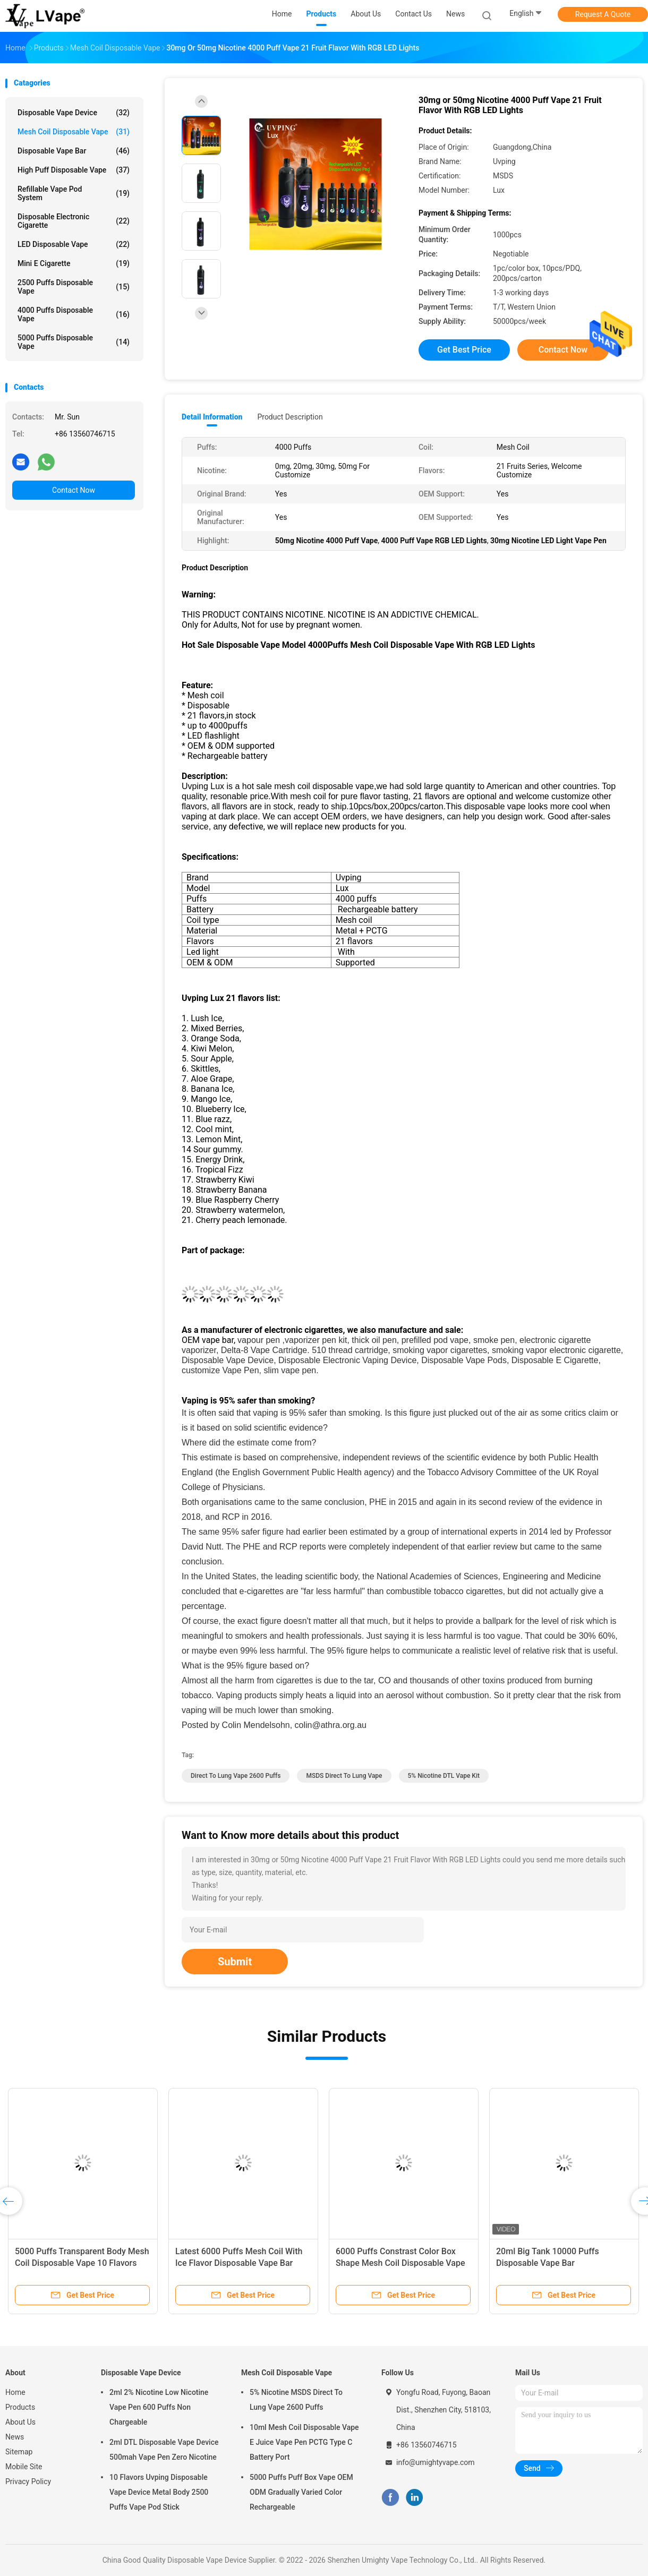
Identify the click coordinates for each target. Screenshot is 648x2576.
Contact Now (73, 490)
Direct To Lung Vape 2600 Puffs (235, 1775)
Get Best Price (464, 350)
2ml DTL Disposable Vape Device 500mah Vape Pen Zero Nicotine (163, 2449)
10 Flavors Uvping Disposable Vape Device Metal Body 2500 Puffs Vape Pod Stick (158, 2492)
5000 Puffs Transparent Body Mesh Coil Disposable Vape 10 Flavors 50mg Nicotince (82, 2263)
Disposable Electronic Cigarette (74, 220)
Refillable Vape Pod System (74, 193)
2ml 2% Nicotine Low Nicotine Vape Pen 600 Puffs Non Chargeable (158, 2407)
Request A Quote (602, 14)
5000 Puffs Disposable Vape (74, 341)
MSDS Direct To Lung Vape (344, 1775)
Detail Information (212, 417)
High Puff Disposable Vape (74, 170)
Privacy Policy (28, 2481)
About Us (20, 2422)
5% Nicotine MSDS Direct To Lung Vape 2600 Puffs (296, 2399)
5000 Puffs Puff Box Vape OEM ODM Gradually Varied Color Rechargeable (301, 2492)
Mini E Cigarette (74, 263)
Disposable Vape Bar (74, 151)
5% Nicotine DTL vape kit (444, 1775)
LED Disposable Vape (74, 244)
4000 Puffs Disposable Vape (74, 314)
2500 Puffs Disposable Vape (74, 286)
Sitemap (18, 2451)
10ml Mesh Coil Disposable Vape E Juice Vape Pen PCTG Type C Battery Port (304, 2442)
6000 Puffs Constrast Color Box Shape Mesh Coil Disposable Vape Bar (400, 2263)
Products (20, 2407)
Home (15, 2392)
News (14, 2437)
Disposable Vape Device (74, 112)
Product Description (289, 417)
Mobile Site (23, 2466)
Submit (235, 1961)
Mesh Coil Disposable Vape (74, 131)
